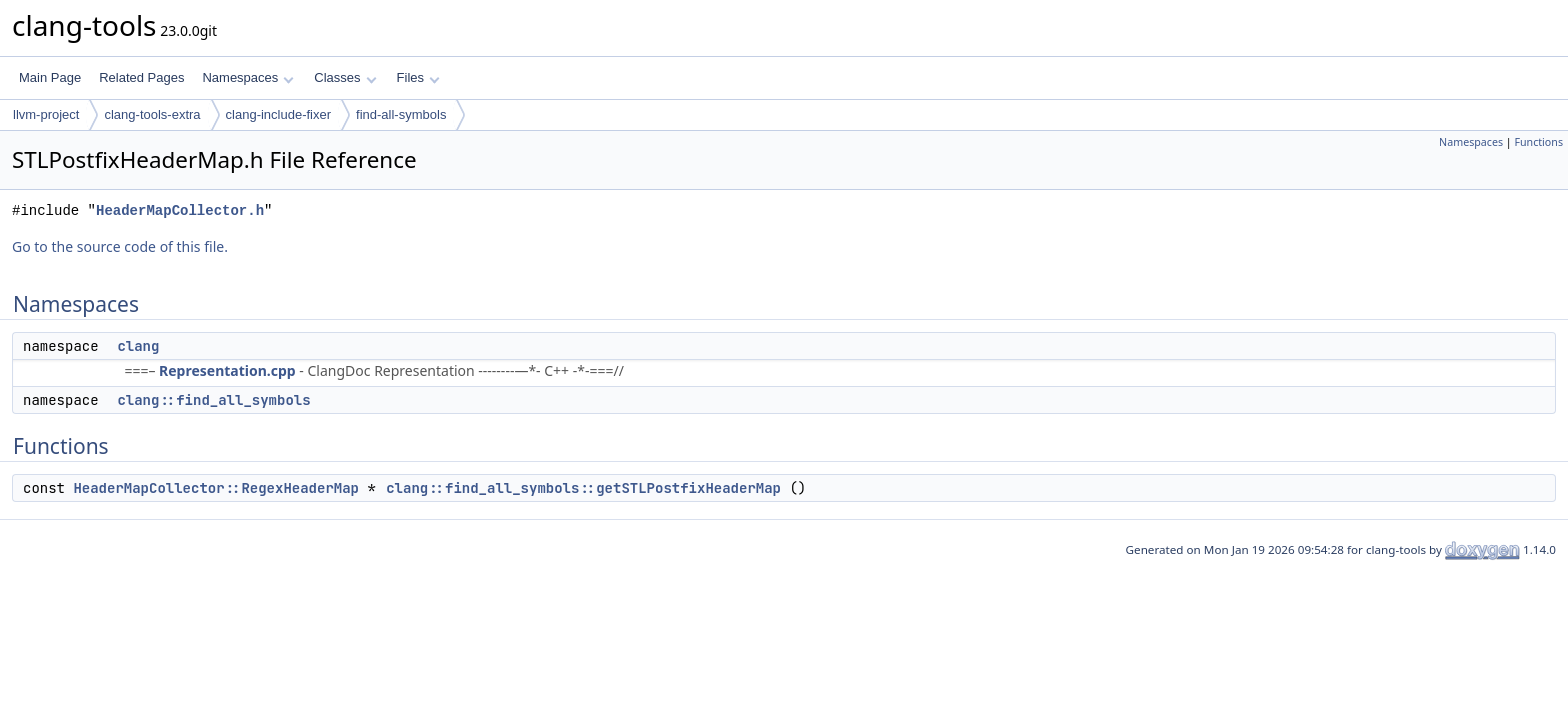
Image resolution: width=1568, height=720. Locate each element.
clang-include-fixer (279, 114)
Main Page (50, 77)
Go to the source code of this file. (120, 246)
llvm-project (46, 114)
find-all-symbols (401, 114)
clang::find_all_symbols (213, 400)
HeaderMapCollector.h (180, 210)
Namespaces (247, 77)
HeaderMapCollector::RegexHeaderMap (216, 488)
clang (138, 346)
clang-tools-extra (152, 114)
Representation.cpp (227, 370)
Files (418, 77)
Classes (345, 77)
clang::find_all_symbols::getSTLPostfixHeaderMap (583, 488)
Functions (1538, 142)
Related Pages (141, 77)
